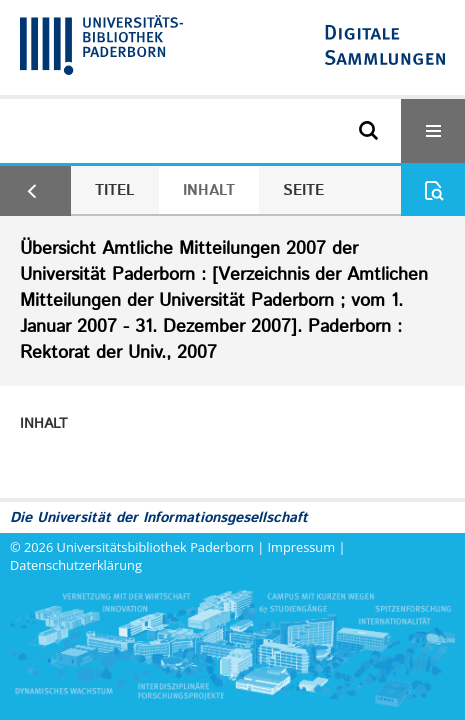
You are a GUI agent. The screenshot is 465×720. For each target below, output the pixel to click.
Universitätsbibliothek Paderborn (155, 547)
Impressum (302, 547)
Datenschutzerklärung (76, 565)
